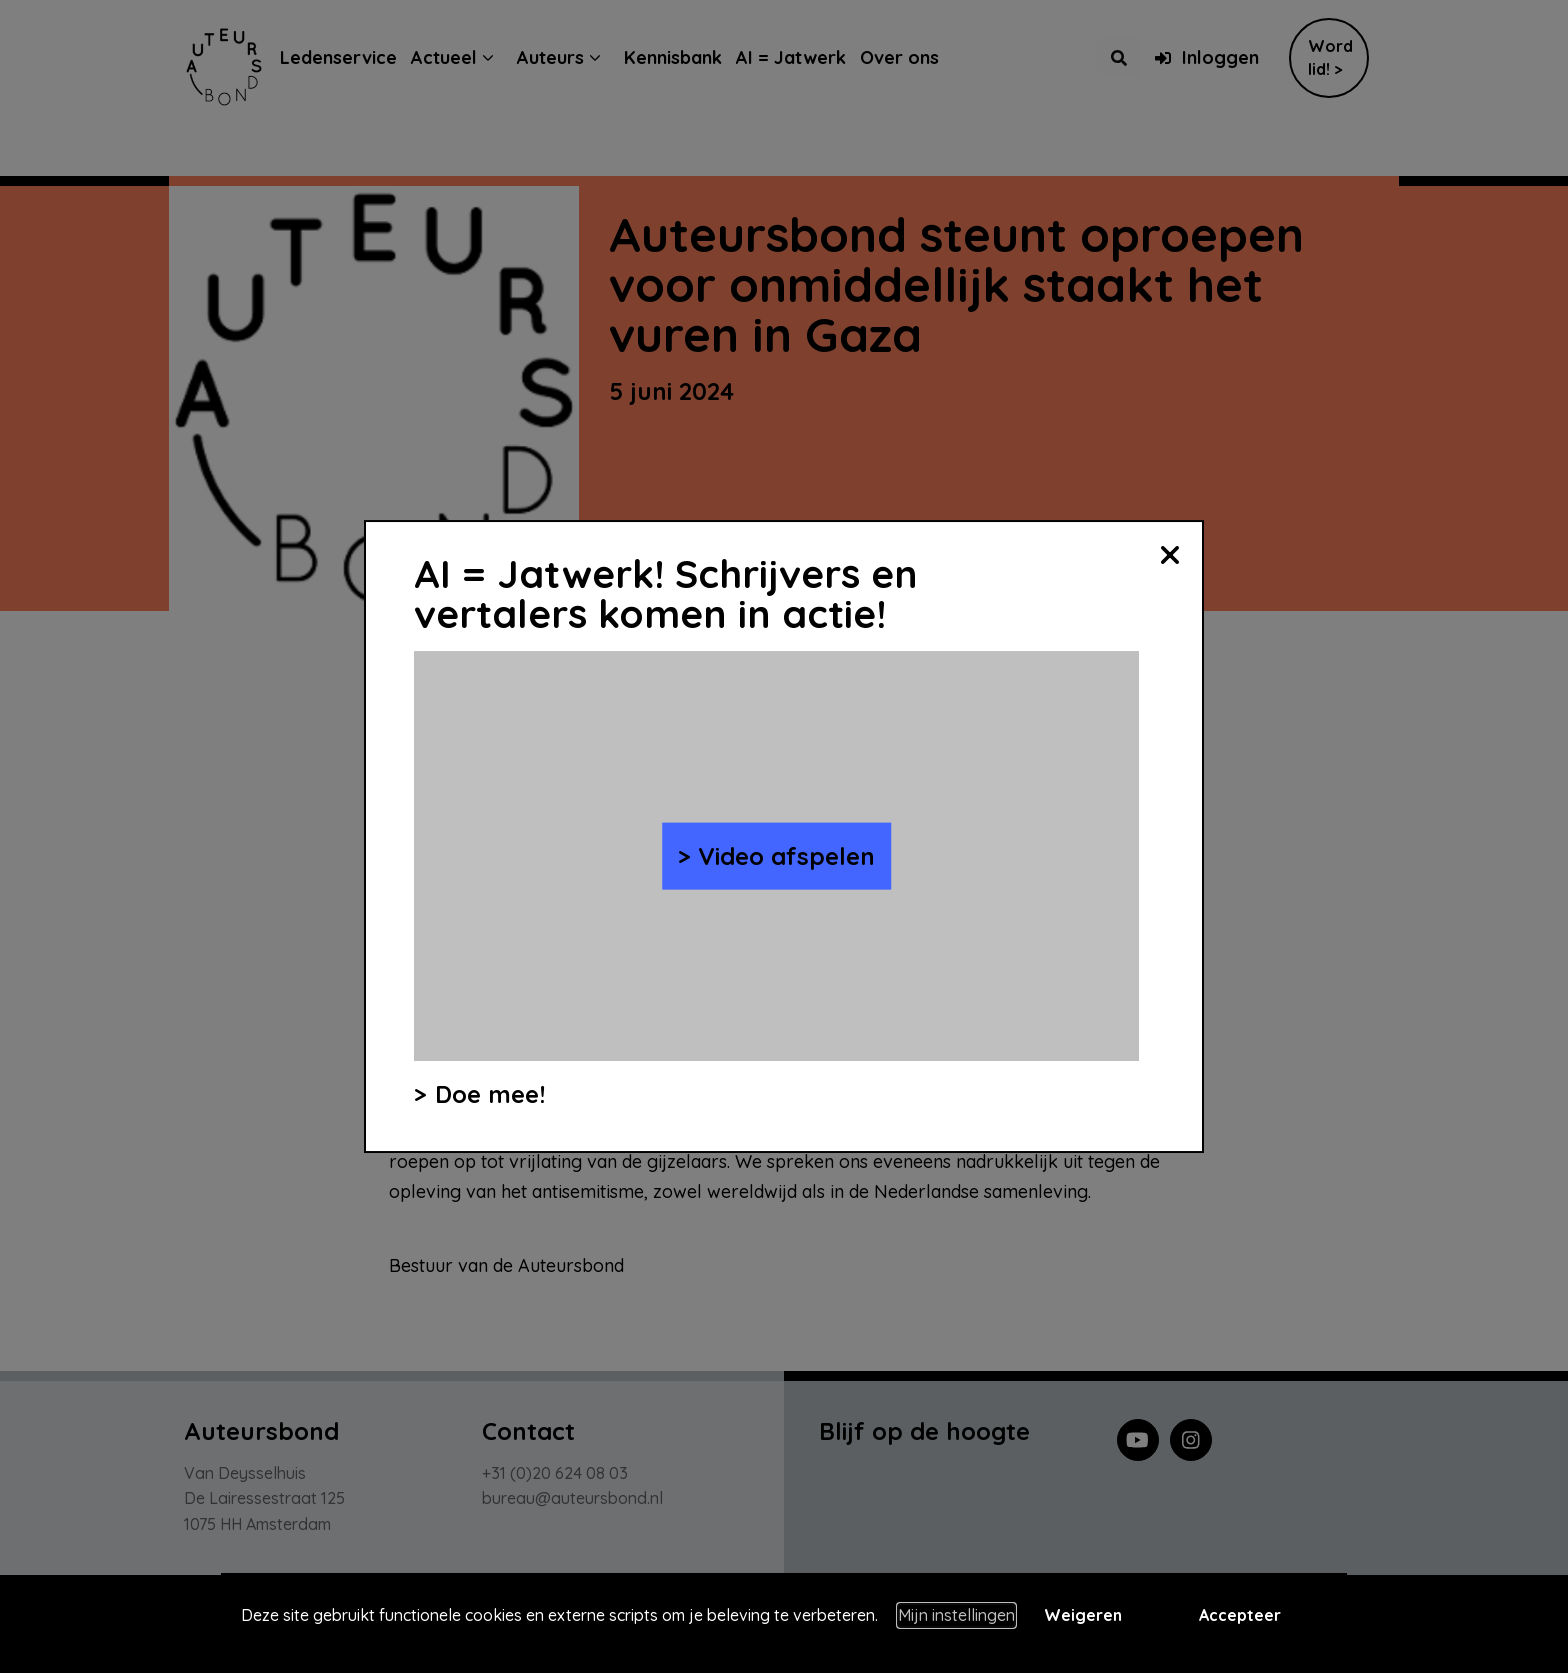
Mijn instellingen (956, 1615)
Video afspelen (786, 856)
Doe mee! (490, 1094)
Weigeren (1083, 1615)
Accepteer (1240, 1615)
